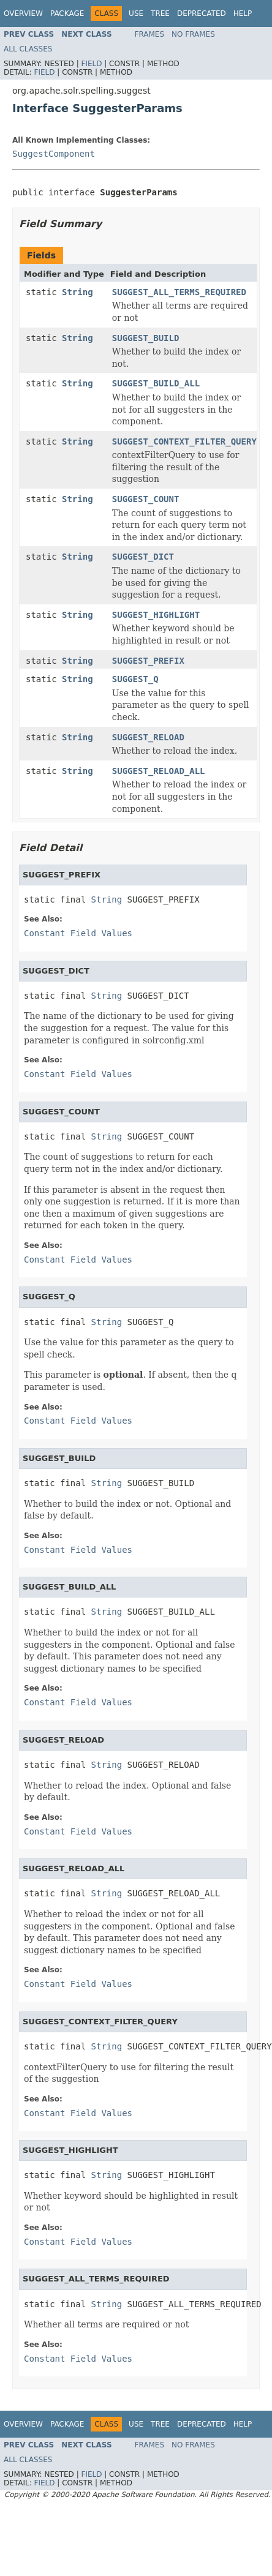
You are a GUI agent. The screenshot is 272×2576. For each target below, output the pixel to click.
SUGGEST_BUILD (145, 338)
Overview (23, 13)
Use (136, 13)
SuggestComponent (53, 154)
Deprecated (201, 13)
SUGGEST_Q (135, 679)
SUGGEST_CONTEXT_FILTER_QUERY (184, 441)
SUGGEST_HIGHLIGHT (156, 615)
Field (91, 63)
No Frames (193, 34)
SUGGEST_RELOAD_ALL (158, 771)
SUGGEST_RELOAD (148, 737)
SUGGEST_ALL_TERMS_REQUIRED (179, 292)
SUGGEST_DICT (143, 556)
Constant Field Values (78, 933)
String (77, 292)
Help (242, 13)
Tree (160, 13)
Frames (150, 34)
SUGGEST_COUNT (145, 499)
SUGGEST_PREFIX (148, 661)
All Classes (28, 49)
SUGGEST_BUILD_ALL (156, 383)
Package (67, 13)
